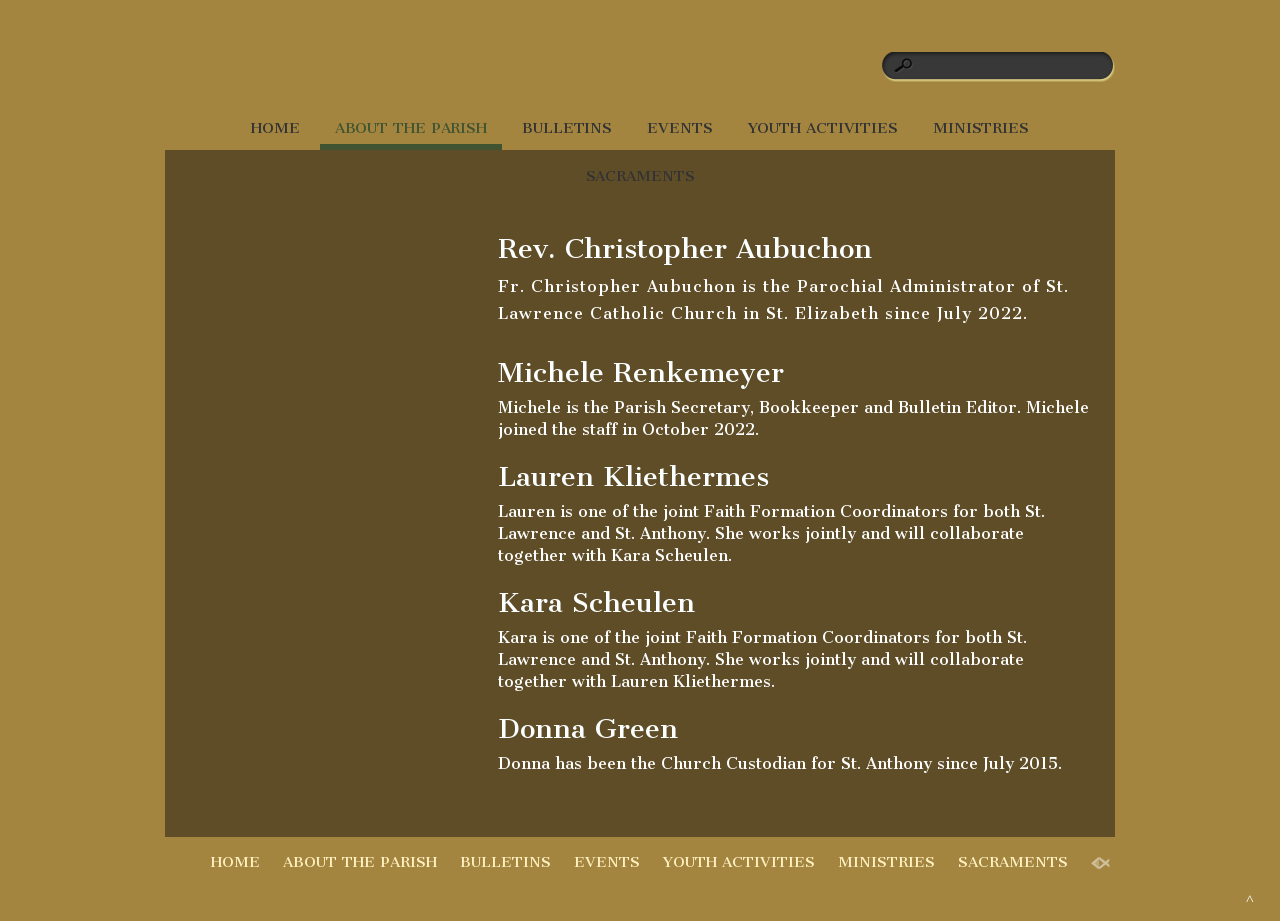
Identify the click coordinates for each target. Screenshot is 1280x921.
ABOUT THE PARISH (411, 128)
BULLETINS (567, 128)
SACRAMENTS (640, 176)
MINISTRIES (981, 128)
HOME (275, 128)
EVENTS (679, 128)
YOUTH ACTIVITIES (823, 128)
